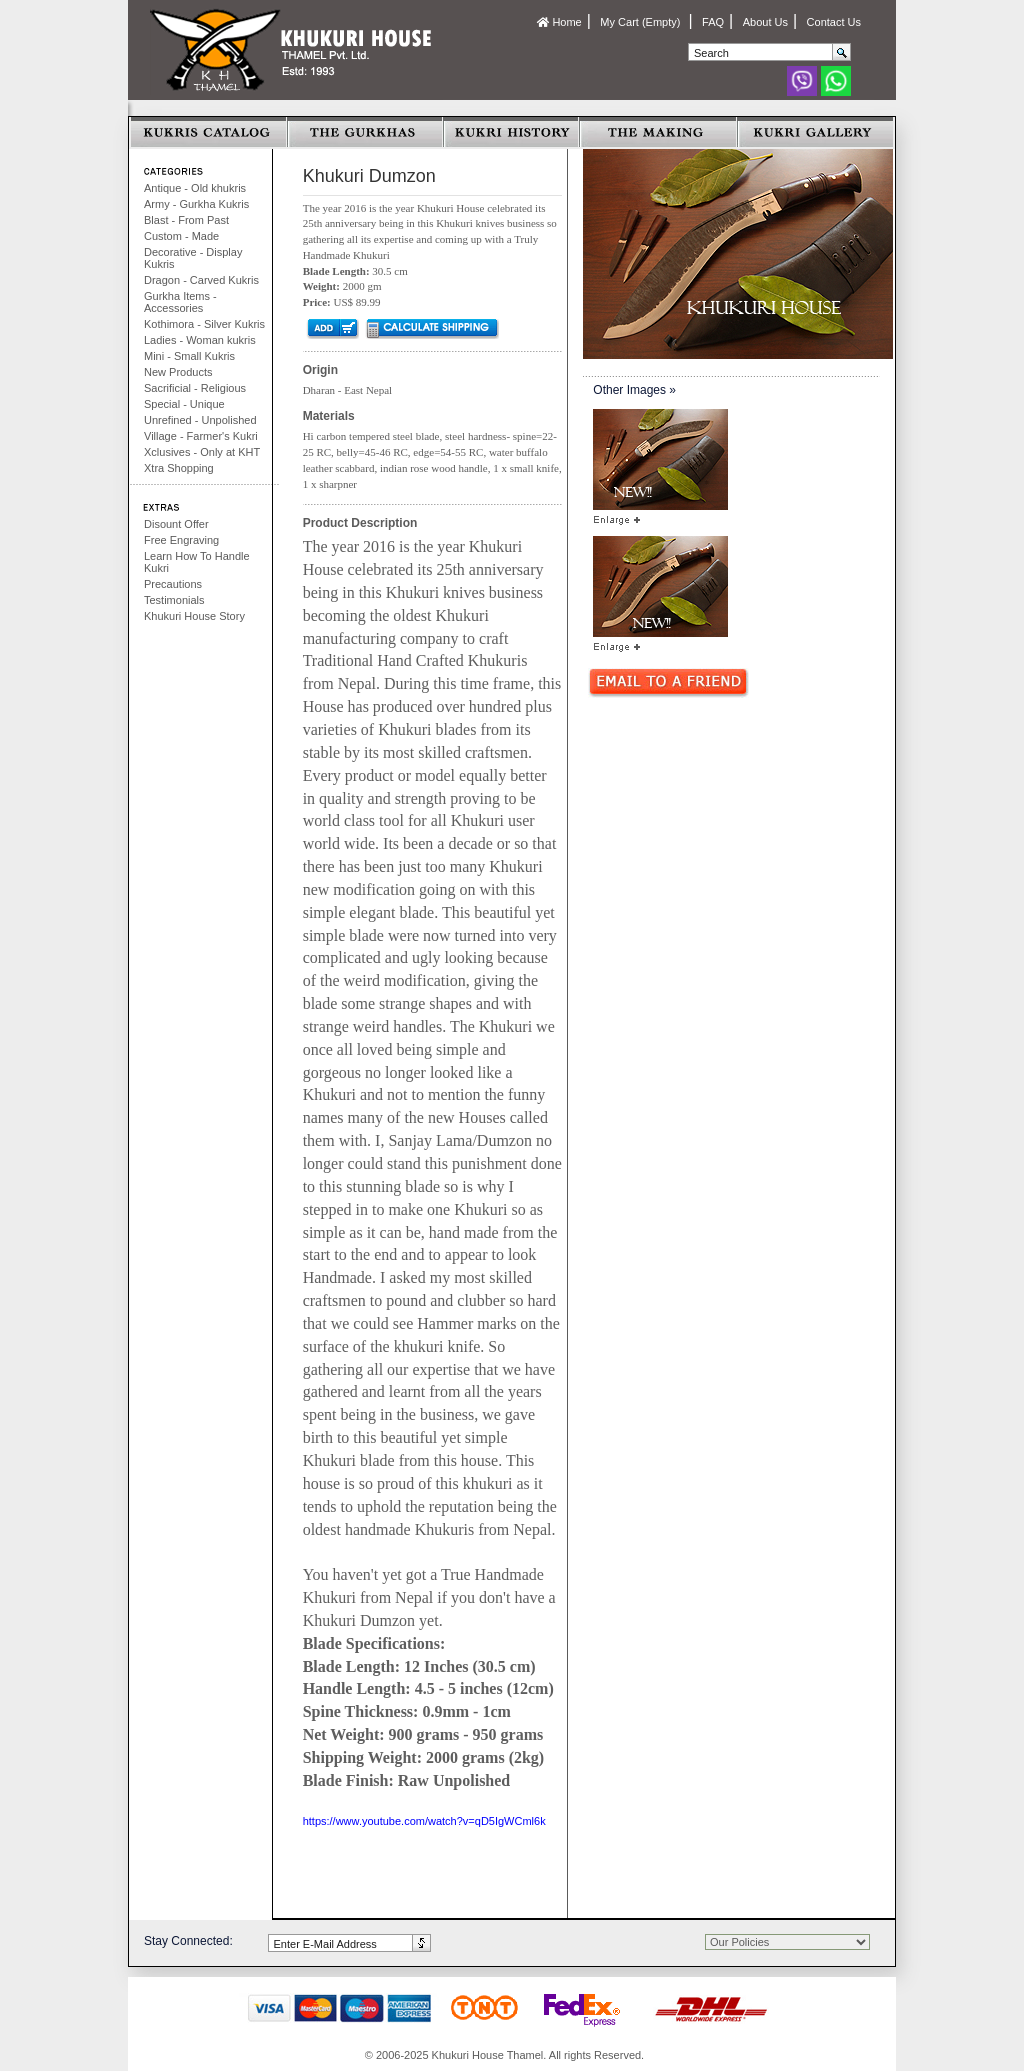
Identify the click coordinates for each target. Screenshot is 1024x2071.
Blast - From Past (186, 220)
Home (559, 22)
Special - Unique (184, 404)
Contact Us (834, 22)
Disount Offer (176, 524)
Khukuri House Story (194, 616)
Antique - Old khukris (195, 188)
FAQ (713, 22)
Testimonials (174, 600)
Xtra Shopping (179, 468)
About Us (765, 22)
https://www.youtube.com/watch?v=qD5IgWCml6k (424, 1821)
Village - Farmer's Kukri (201, 436)
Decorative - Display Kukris (193, 258)
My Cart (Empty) (641, 22)
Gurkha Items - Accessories (180, 302)
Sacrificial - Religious (195, 388)
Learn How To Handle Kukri (197, 562)
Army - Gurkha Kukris (196, 204)
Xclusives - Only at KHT (202, 452)
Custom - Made (181, 236)
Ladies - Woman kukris (200, 340)
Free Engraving (181, 540)
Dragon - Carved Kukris (201, 280)
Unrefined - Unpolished (200, 420)
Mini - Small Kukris (189, 356)
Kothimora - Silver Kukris (204, 324)
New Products (178, 372)
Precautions (173, 584)
